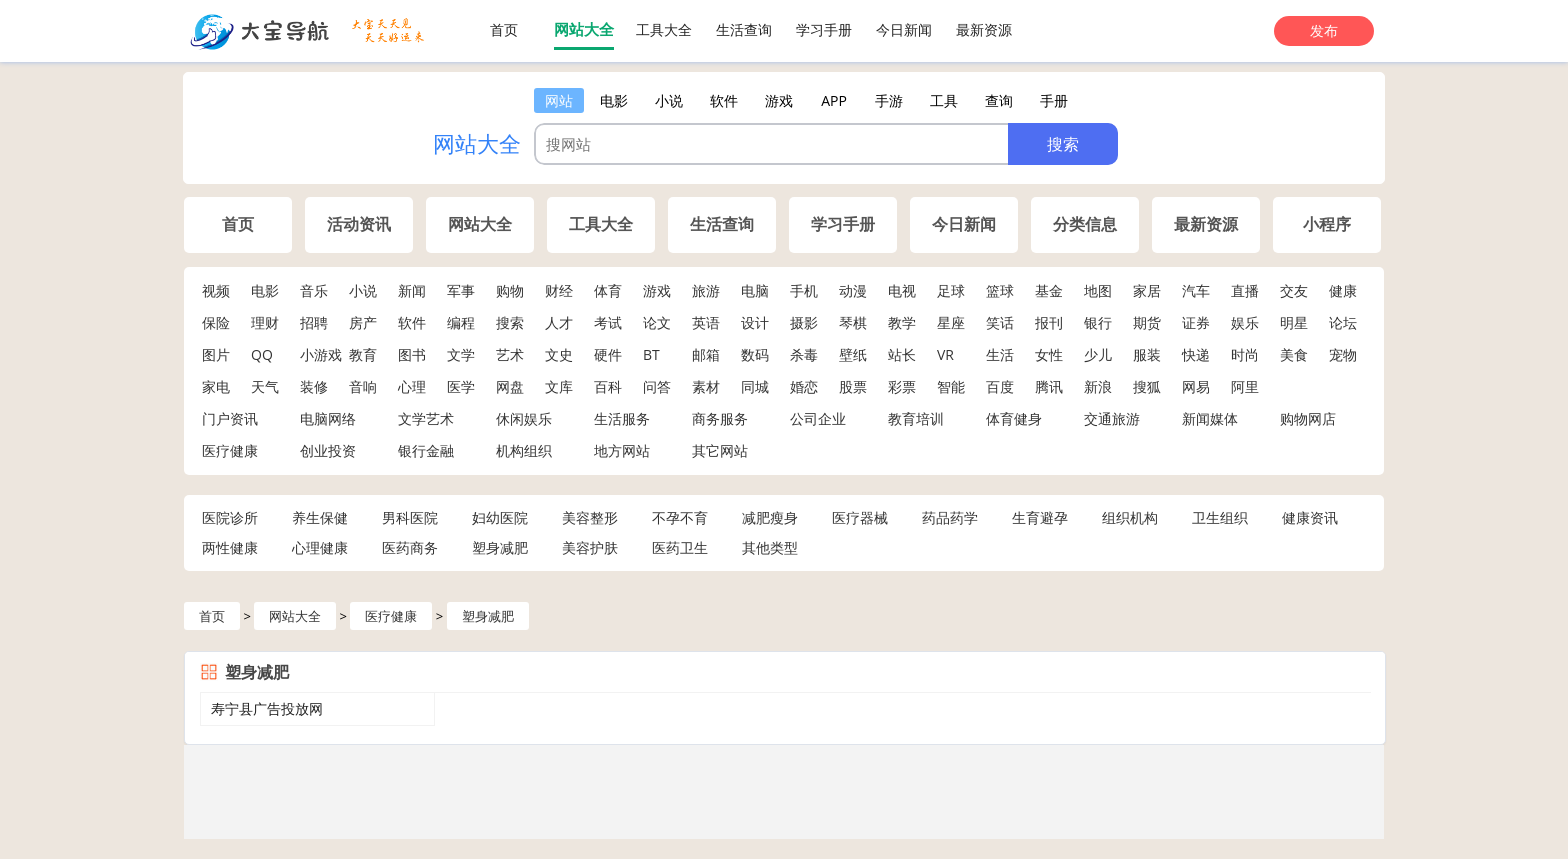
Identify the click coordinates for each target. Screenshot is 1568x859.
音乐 (314, 290)
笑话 (1000, 322)
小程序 (1327, 224)
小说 (363, 290)
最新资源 (984, 29)
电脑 (755, 290)
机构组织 (524, 450)
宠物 (1343, 354)
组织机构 (1130, 517)
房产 (363, 322)
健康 (1343, 290)
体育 (608, 290)
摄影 (804, 322)
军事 (461, 290)
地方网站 (622, 450)
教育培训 (916, 418)
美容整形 (590, 517)
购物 (510, 290)
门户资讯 (230, 418)
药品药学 (950, 517)
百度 (1000, 386)
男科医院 (410, 517)
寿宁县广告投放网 (267, 708)
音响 (363, 386)
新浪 (1098, 386)
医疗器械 (860, 517)
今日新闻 (904, 29)
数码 (755, 354)
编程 (461, 322)
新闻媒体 (1210, 418)
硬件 (608, 354)
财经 (559, 290)
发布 (1324, 30)
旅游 (706, 290)
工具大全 (664, 29)
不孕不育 (680, 517)
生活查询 (744, 29)
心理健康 (320, 547)
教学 (902, 322)
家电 (216, 386)
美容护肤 (590, 547)
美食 (1294, 354)
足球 (951, 290)
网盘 (510, 386)
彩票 (902, 386)
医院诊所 (230, 517)
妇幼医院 (500, 517)
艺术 (510, 354)
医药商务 (410, 547)
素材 (706, 386)
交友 (1294, 290)
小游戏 (321, 354)
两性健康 (230, 547)
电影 (265, 290)
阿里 (1245, 386)
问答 (657, 386)
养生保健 (320, 517)
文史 (559, 354)
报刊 (1049, 322)
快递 (1196, 354)
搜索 (510, 322)
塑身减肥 (500, 547)
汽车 (1196, 290)
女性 (1049, 354)
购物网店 (1308, 418)
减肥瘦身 (770, 517)
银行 (1098, 322)
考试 (608, 322)
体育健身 (1014, 418)
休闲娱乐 (524, 418)
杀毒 (804, 354)
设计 (755, 322)
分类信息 (1085, 224)
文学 (461, 354)
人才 (559, 322)
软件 (412, 322)
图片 (216, 354)
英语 (706, 322)
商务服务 (720, 418)
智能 (951, 386)
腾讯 (1049, 386)
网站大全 (584, 29)
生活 (1000, 354)
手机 (804, 290)
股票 (853, 386)
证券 (1196, 322)
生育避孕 (1040, 517)
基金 (1049, 290)
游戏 (657, 290)
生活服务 (622, 418)
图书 (412, 354)
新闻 (412, 290)
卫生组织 (1220, 517)
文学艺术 (426, 418)
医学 (461, 386)
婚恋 (804, 386)
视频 (216, 290)
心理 (412, 386)
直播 (1245, 290)
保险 (216, 322)
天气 (265, 386)
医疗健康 (230, 450)
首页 (504, 29)
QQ (262, 354)
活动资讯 (359, 224)
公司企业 (818, 418)
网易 (1196, 386)
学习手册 (824, 29)
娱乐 (1245, 322)
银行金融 (426, 450)
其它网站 (720, 450)
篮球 (1000, 290)
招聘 (314, 322)
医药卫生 (680, 547)
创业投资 (328, 450)
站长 (902, 354)
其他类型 (770, 547)
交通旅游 (1112, 418)
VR (945, 354)
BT (651, 354)
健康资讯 (1310, 517)
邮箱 (706, 354)
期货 (1147, 322)
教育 (363, 354)
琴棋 (853, 322)
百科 (608, 386)
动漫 (853, 290)
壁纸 (853, 354)
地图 (1098, 290)
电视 (902, 290)
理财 (265, 322)
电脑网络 (328, 418)
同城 (755, 386)
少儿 (1098, 354)
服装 (1147, 354)
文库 (559, 386)
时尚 (1245, 354)
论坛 (1343, 322)
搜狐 (1147, 386)
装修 (314, 386)
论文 (657, 322)
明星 (1294, 322)
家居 (1147, 290)
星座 (951, 322)
